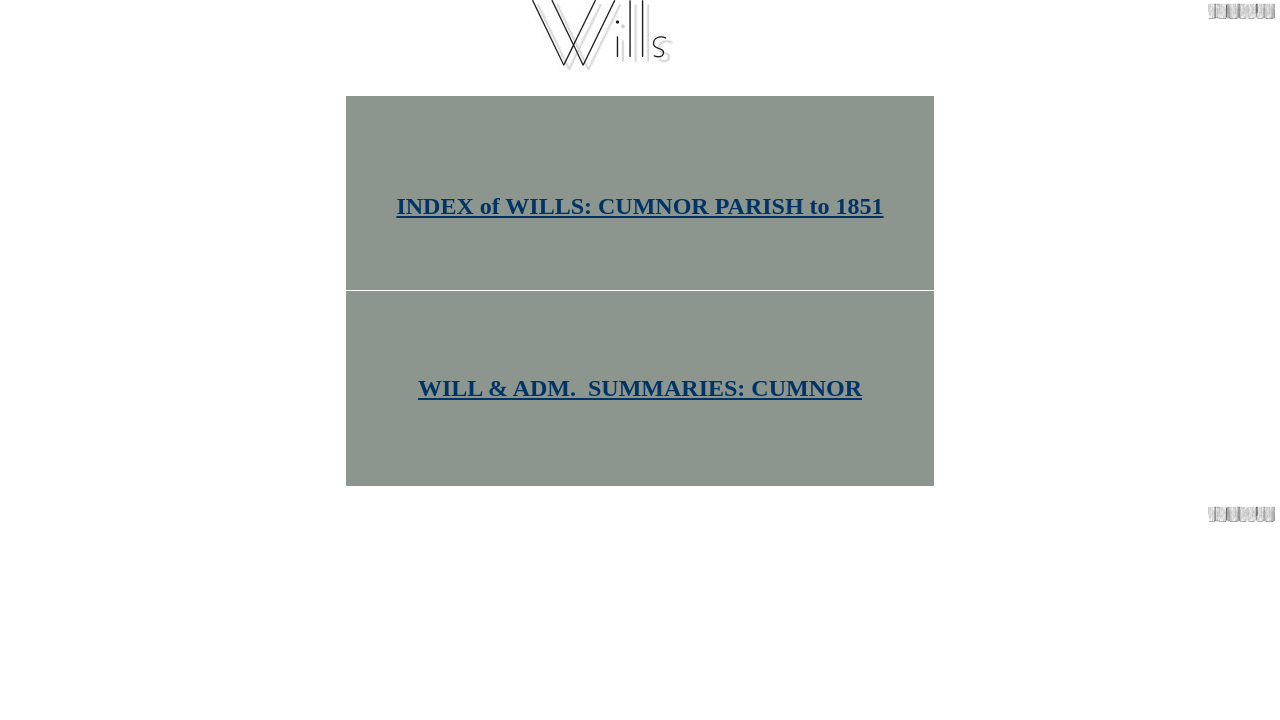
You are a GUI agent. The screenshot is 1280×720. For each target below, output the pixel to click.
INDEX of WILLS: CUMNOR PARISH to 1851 (639, 206)
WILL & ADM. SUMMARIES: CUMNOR (640, 388)
